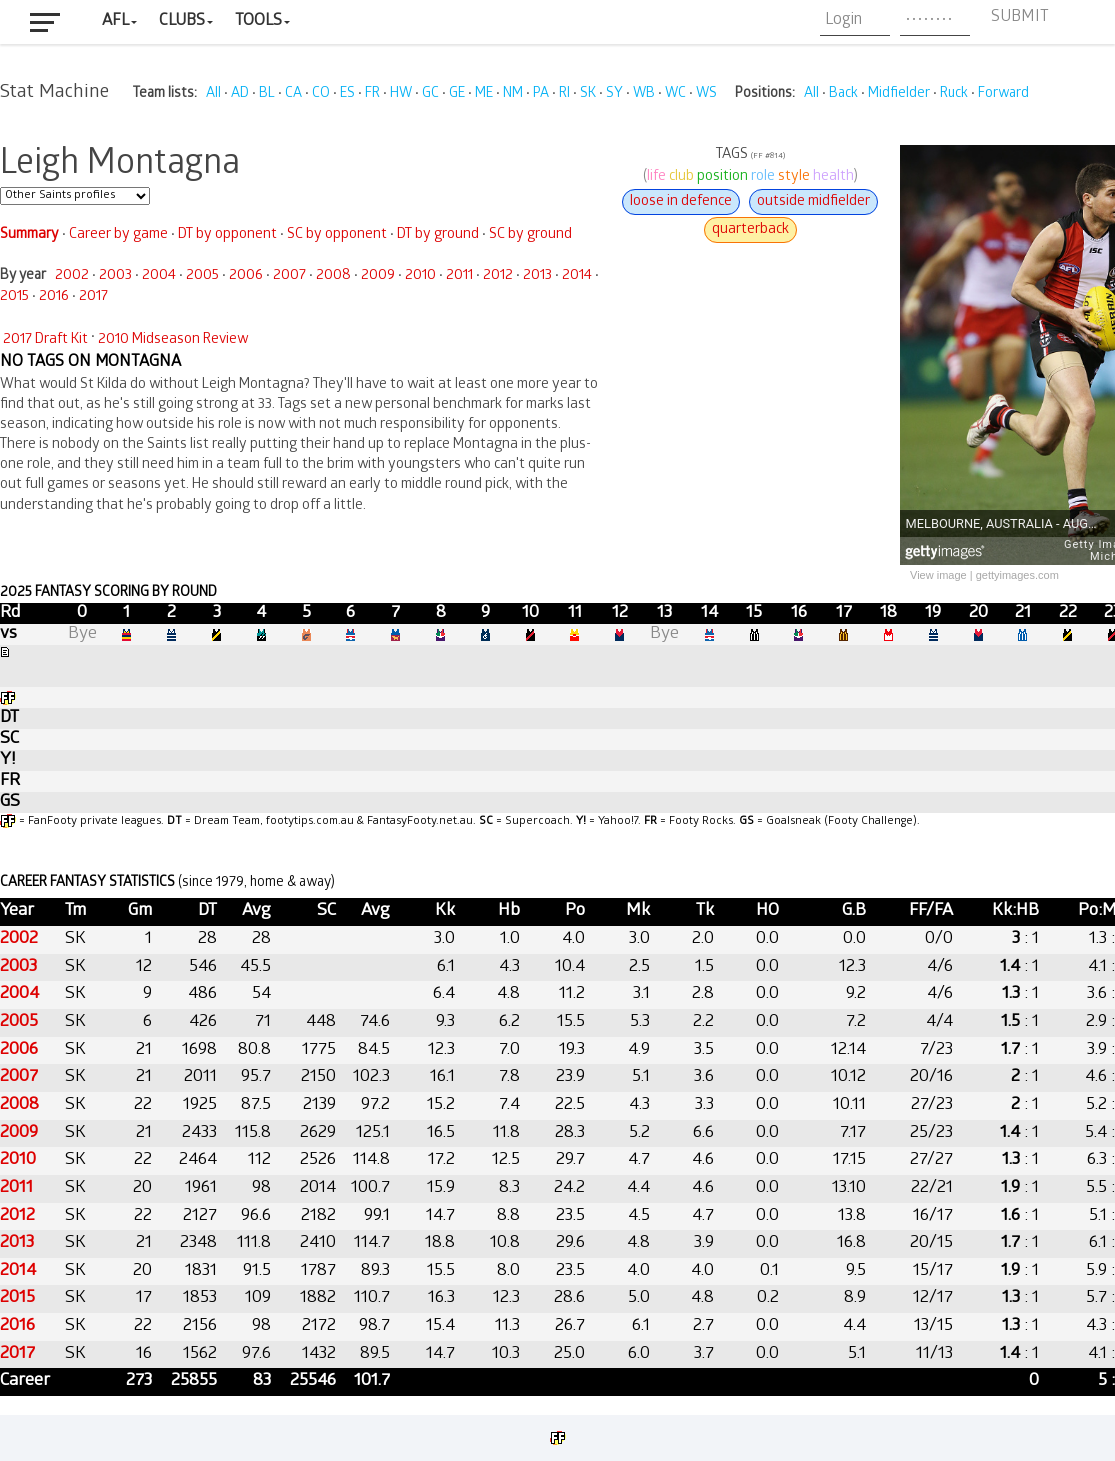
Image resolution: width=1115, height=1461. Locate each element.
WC (675, 94)
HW (401, 94)
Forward (1003, 94)
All (213, 94)
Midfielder (899, 94)
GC (430, 94)
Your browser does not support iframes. (557, 755)
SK (588, 94)
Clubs (182, 21)
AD (240, 94)
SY (614, 94)
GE (457, 94)
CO (321, 94)
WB (644, 94)
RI (564, 94)
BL (267, 94)
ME (484, 94)
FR (372, 94)
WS (706, 94)
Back (843, 94)
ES (347, 94)
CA (293, 94)
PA (541, 94)
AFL (115, 21)
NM (513, 94)
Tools (258, 21)
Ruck (954, 94)
